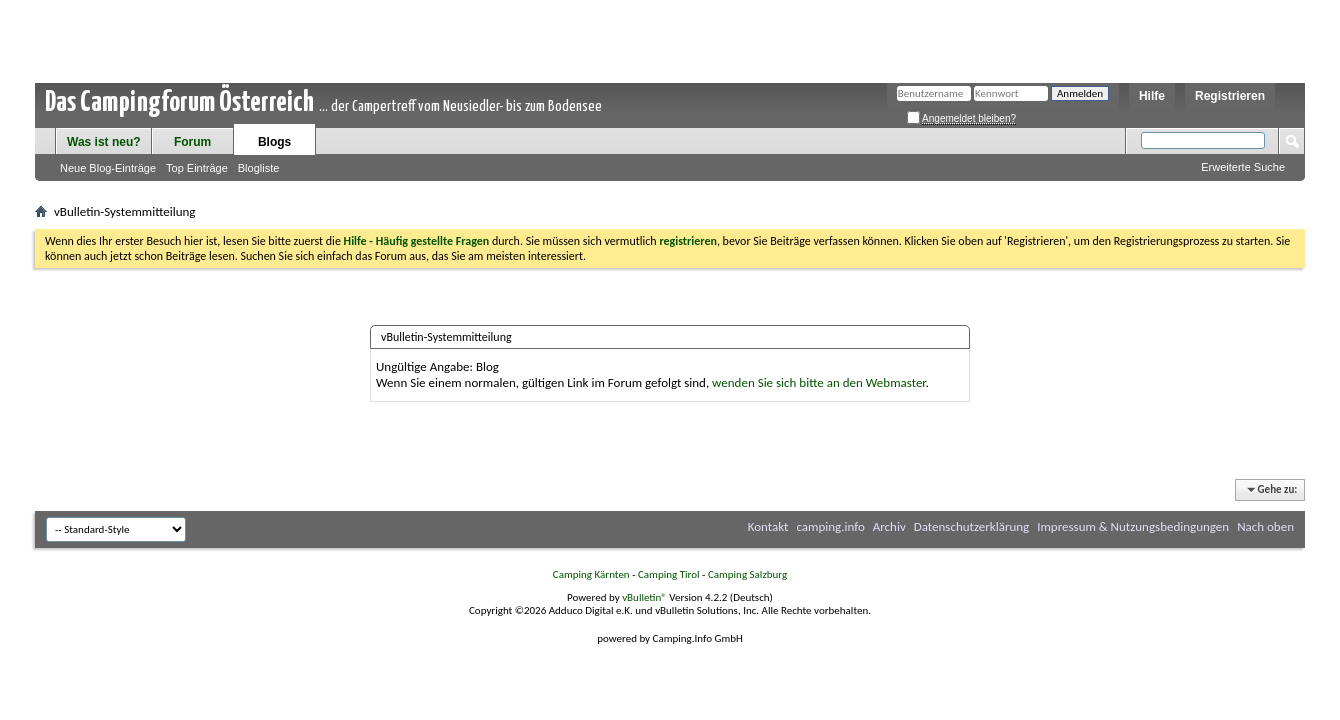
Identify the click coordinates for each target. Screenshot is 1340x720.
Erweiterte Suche (1243, 167)
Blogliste (259, 168)
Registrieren (1230, 96)
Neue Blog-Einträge (108, 168)
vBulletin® (644, 597)
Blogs (274, 142)
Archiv (889, 526)
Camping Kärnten (591, 574)
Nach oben (1265, 526)
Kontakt (768, 526)
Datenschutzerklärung (972, 526)
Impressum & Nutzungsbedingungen (1133, 526)
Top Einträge (197, 168)
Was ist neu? (104, 142)
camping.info (830, 526)
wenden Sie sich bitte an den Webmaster (818, 382)
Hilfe (1152, 96)
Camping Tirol (669, 574)
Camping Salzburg (747, 574)
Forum (192, 142)
